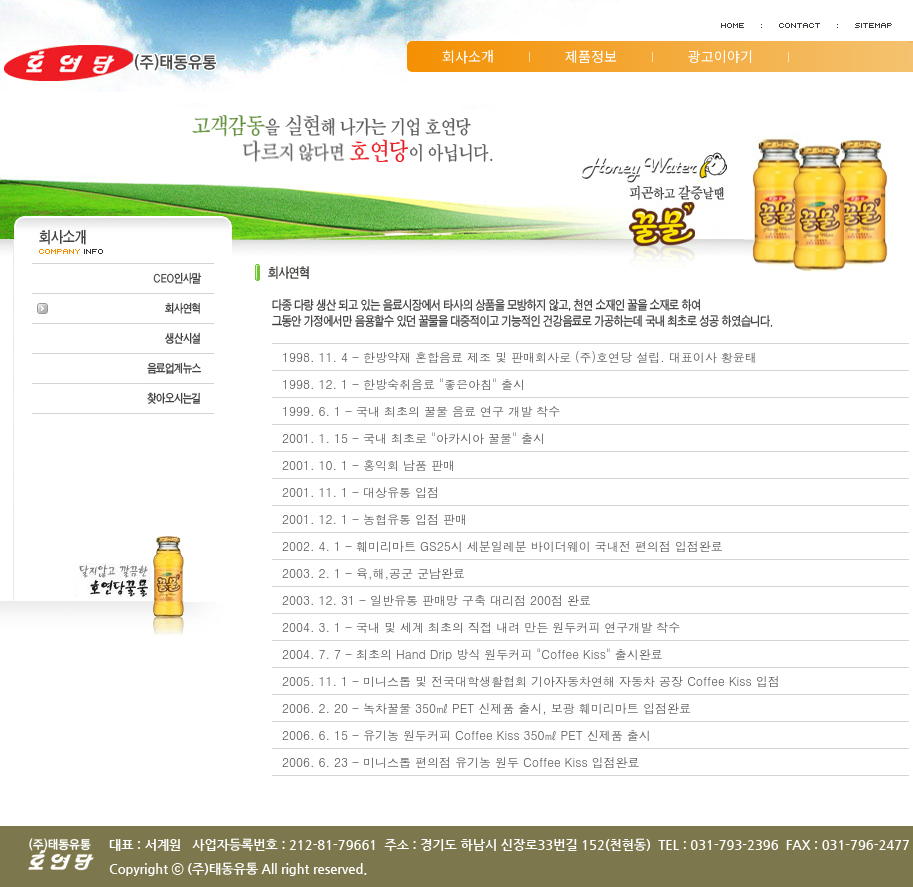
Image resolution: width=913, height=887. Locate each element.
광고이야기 (720, 56)
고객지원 (468, 87)
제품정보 (591, 56)
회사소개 (468, 56)
